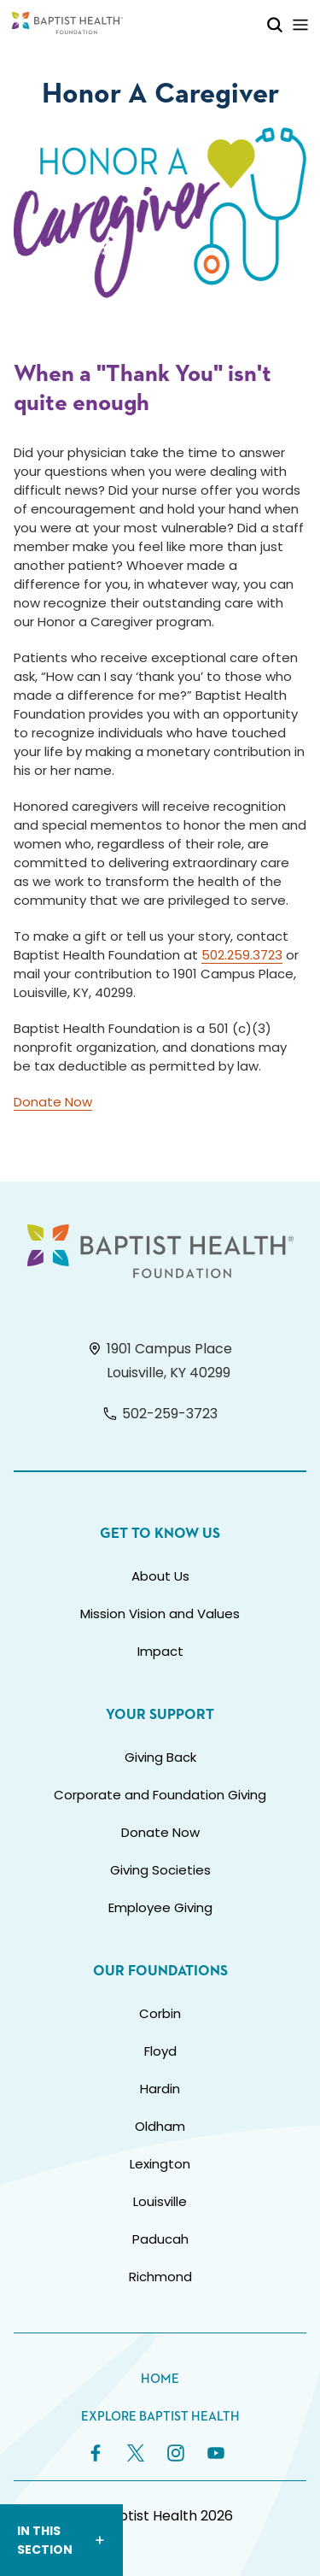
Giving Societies (160, 1870)
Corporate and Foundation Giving (160, 1795)
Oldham (160, 2126)
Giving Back (160, 1757)
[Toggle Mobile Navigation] (300, 24)
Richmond (160, 2277)
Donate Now (53, 1102)
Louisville (160, 2201)
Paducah (160, 2239)
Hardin (160, 2089)
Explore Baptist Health (160, 2416)
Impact (160, 1651)
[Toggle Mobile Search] (274, 24)
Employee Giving (160, 1907)
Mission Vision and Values (160, 1613)
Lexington (160, 2164)
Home (160, 2379)
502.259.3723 (241, 955)
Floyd (160, 2051)
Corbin (160, 2013)
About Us (160, 1576)
